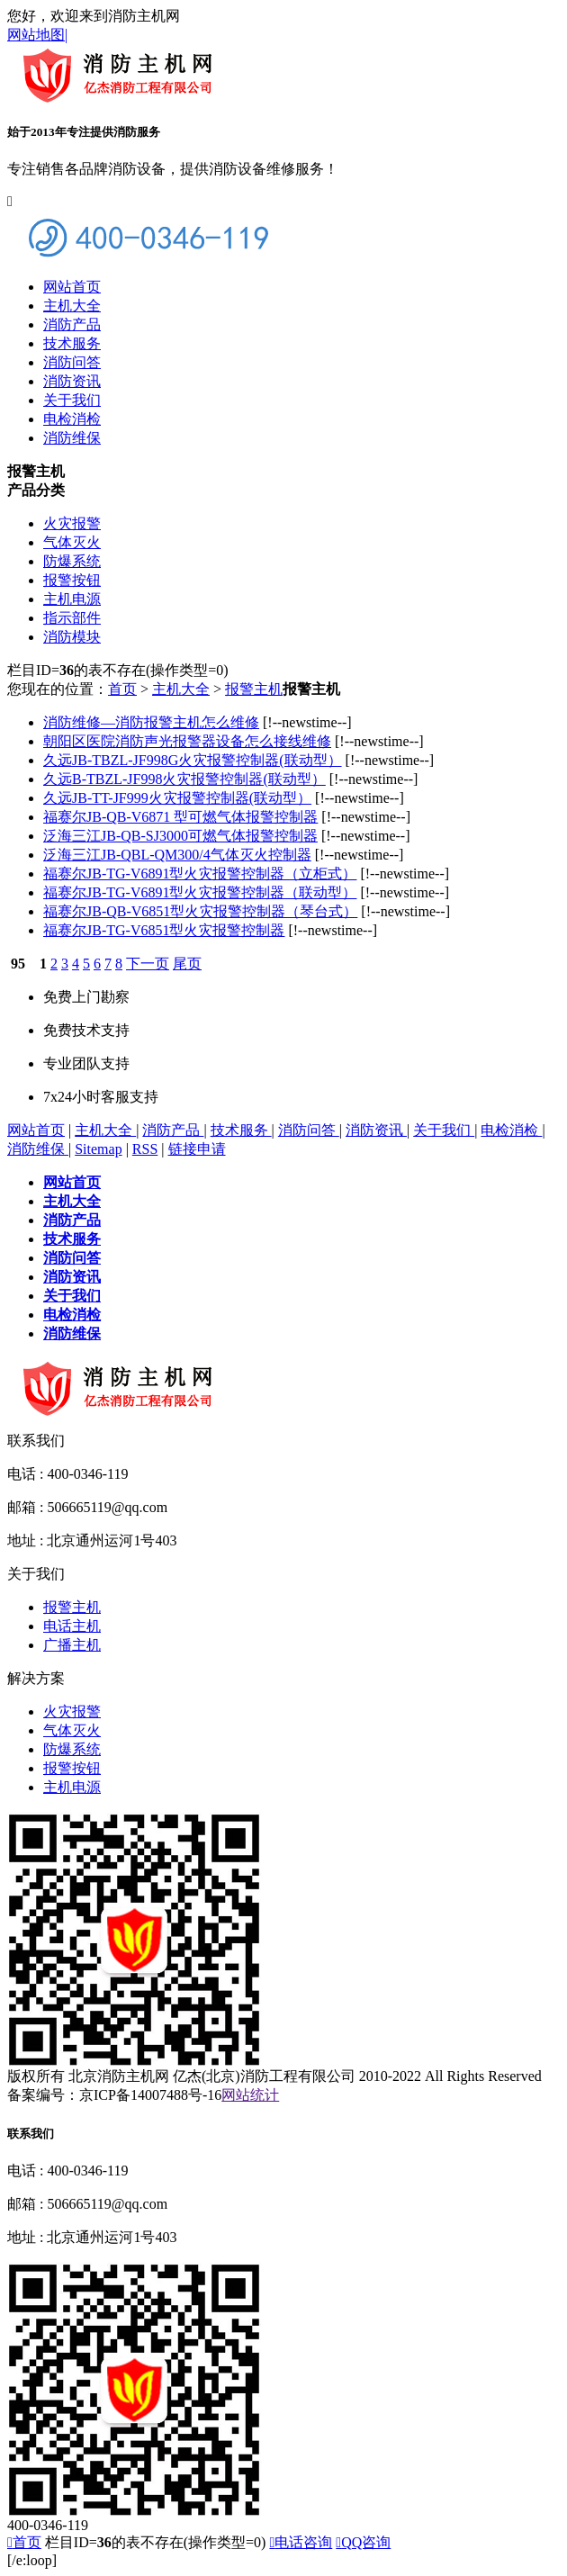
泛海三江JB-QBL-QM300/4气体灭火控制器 (177, 854)
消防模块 (72, 636)
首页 (122, 689)
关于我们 (72, 400)
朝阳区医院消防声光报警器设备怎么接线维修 (187, 741)
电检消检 (72, 419)
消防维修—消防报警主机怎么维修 (151, 722)
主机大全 (72, 305)
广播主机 (72, 1645)
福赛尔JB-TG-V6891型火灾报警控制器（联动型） (199, 892)
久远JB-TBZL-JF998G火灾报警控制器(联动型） (192, 760)
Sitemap (98, 1149)
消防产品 (72, 324)
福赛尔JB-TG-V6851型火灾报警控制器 (163, 930)
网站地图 (37, 34)
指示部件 (72, 618)
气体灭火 (72, 542)
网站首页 (72, 286)
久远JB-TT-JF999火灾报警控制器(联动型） (177, 798)
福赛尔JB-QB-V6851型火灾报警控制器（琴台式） (200, 911)
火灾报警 (72, 523)
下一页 (147, 963)
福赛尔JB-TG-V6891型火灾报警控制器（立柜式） (199, 873)
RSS (145, 1149)
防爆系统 (72, 561)
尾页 (187, 963)
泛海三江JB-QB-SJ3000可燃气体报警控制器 (180, 835)
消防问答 (72, 362)
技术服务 (72, 343)
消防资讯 (72, 381)
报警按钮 (72, 580)
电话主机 (72, 1626)
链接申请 (197, 1149)
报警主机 (254, 689)
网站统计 (250, 2095)
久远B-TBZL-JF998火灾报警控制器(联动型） (184, 779)
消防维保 (72, 438)
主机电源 (72, 599)
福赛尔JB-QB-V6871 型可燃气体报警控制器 (180, 816)
